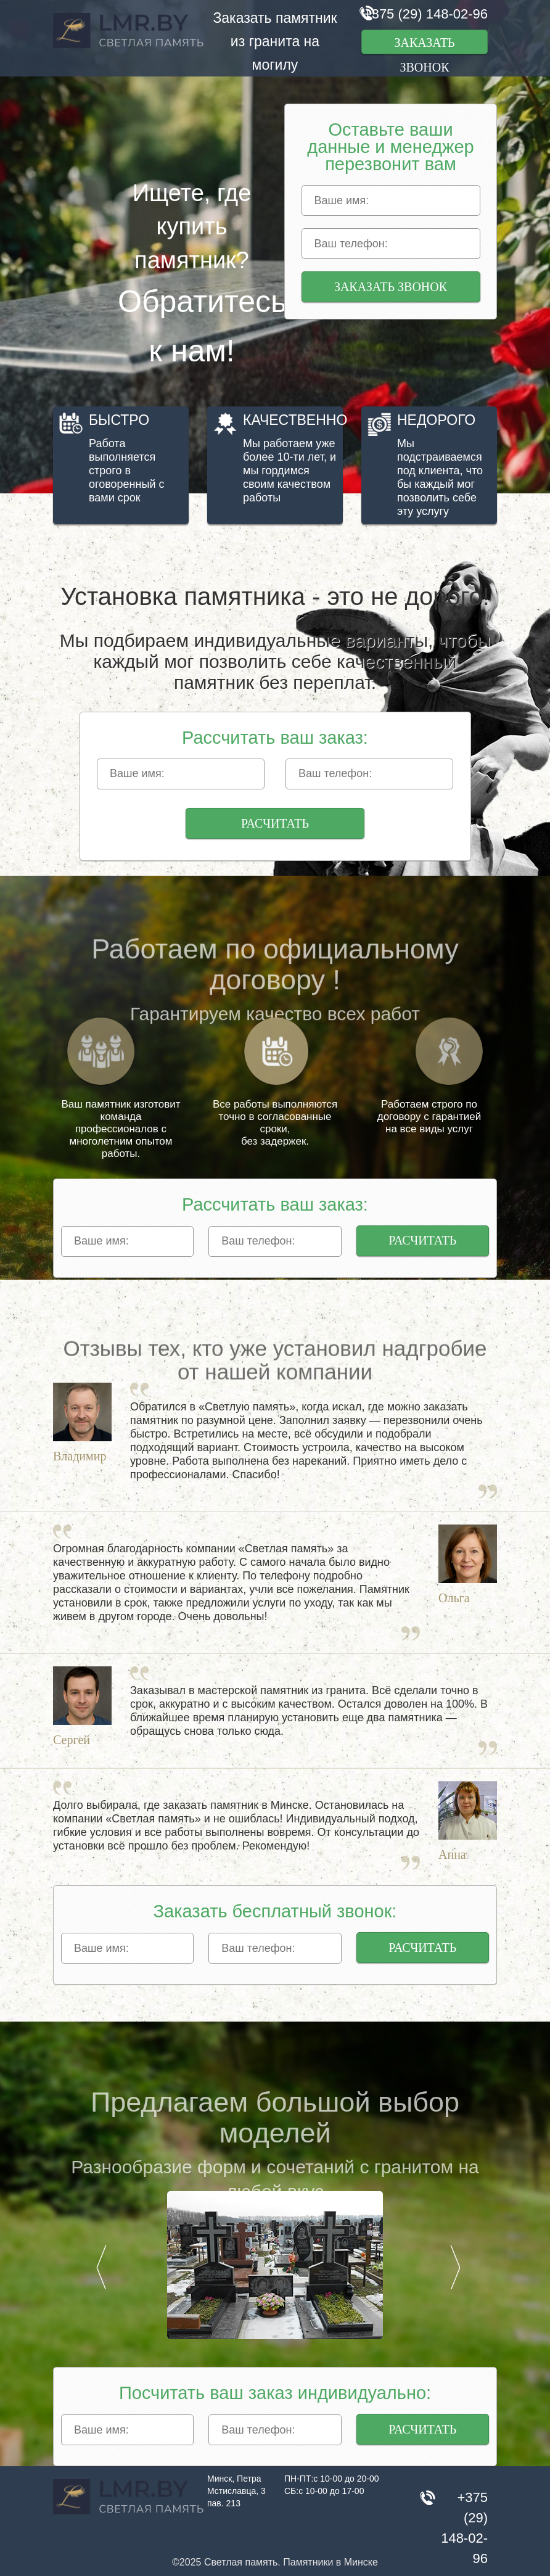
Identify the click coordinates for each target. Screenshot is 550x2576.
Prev (101, 2267)
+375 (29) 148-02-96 (426, 14)
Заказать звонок (424, 45)
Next (455, 2267)
